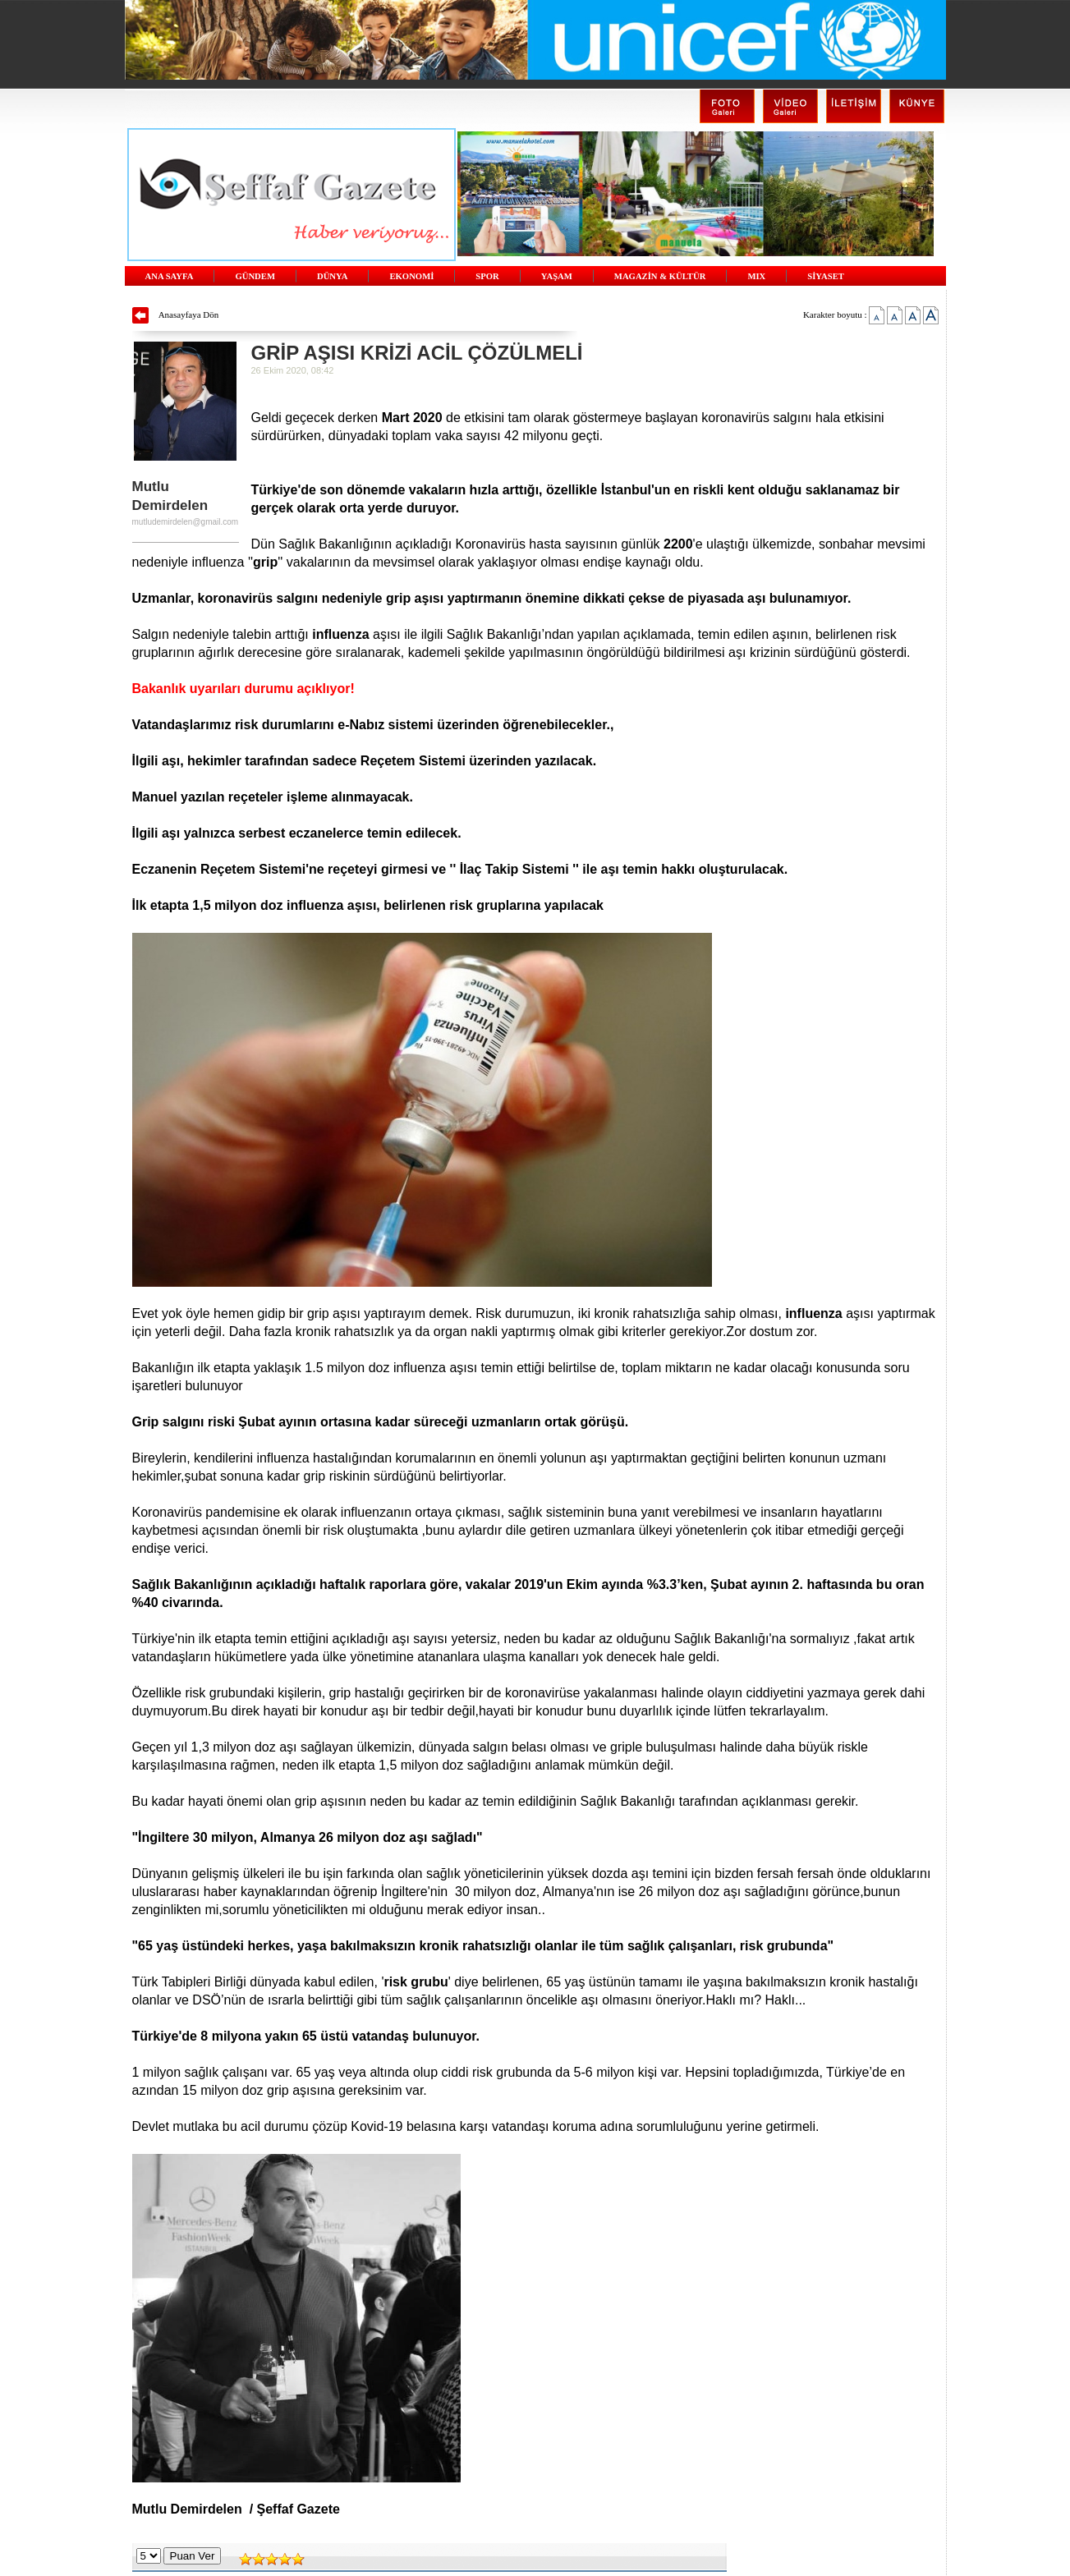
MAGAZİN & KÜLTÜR (660, 276)
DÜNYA (332, 276)
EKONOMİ (411, 276)
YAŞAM (556, 276)
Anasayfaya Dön (188, 314)
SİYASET (825, 276)
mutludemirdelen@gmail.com (185, 521)
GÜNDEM (255, 276)
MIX (756, 276)
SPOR (486, 276)
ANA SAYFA (169, 276)
